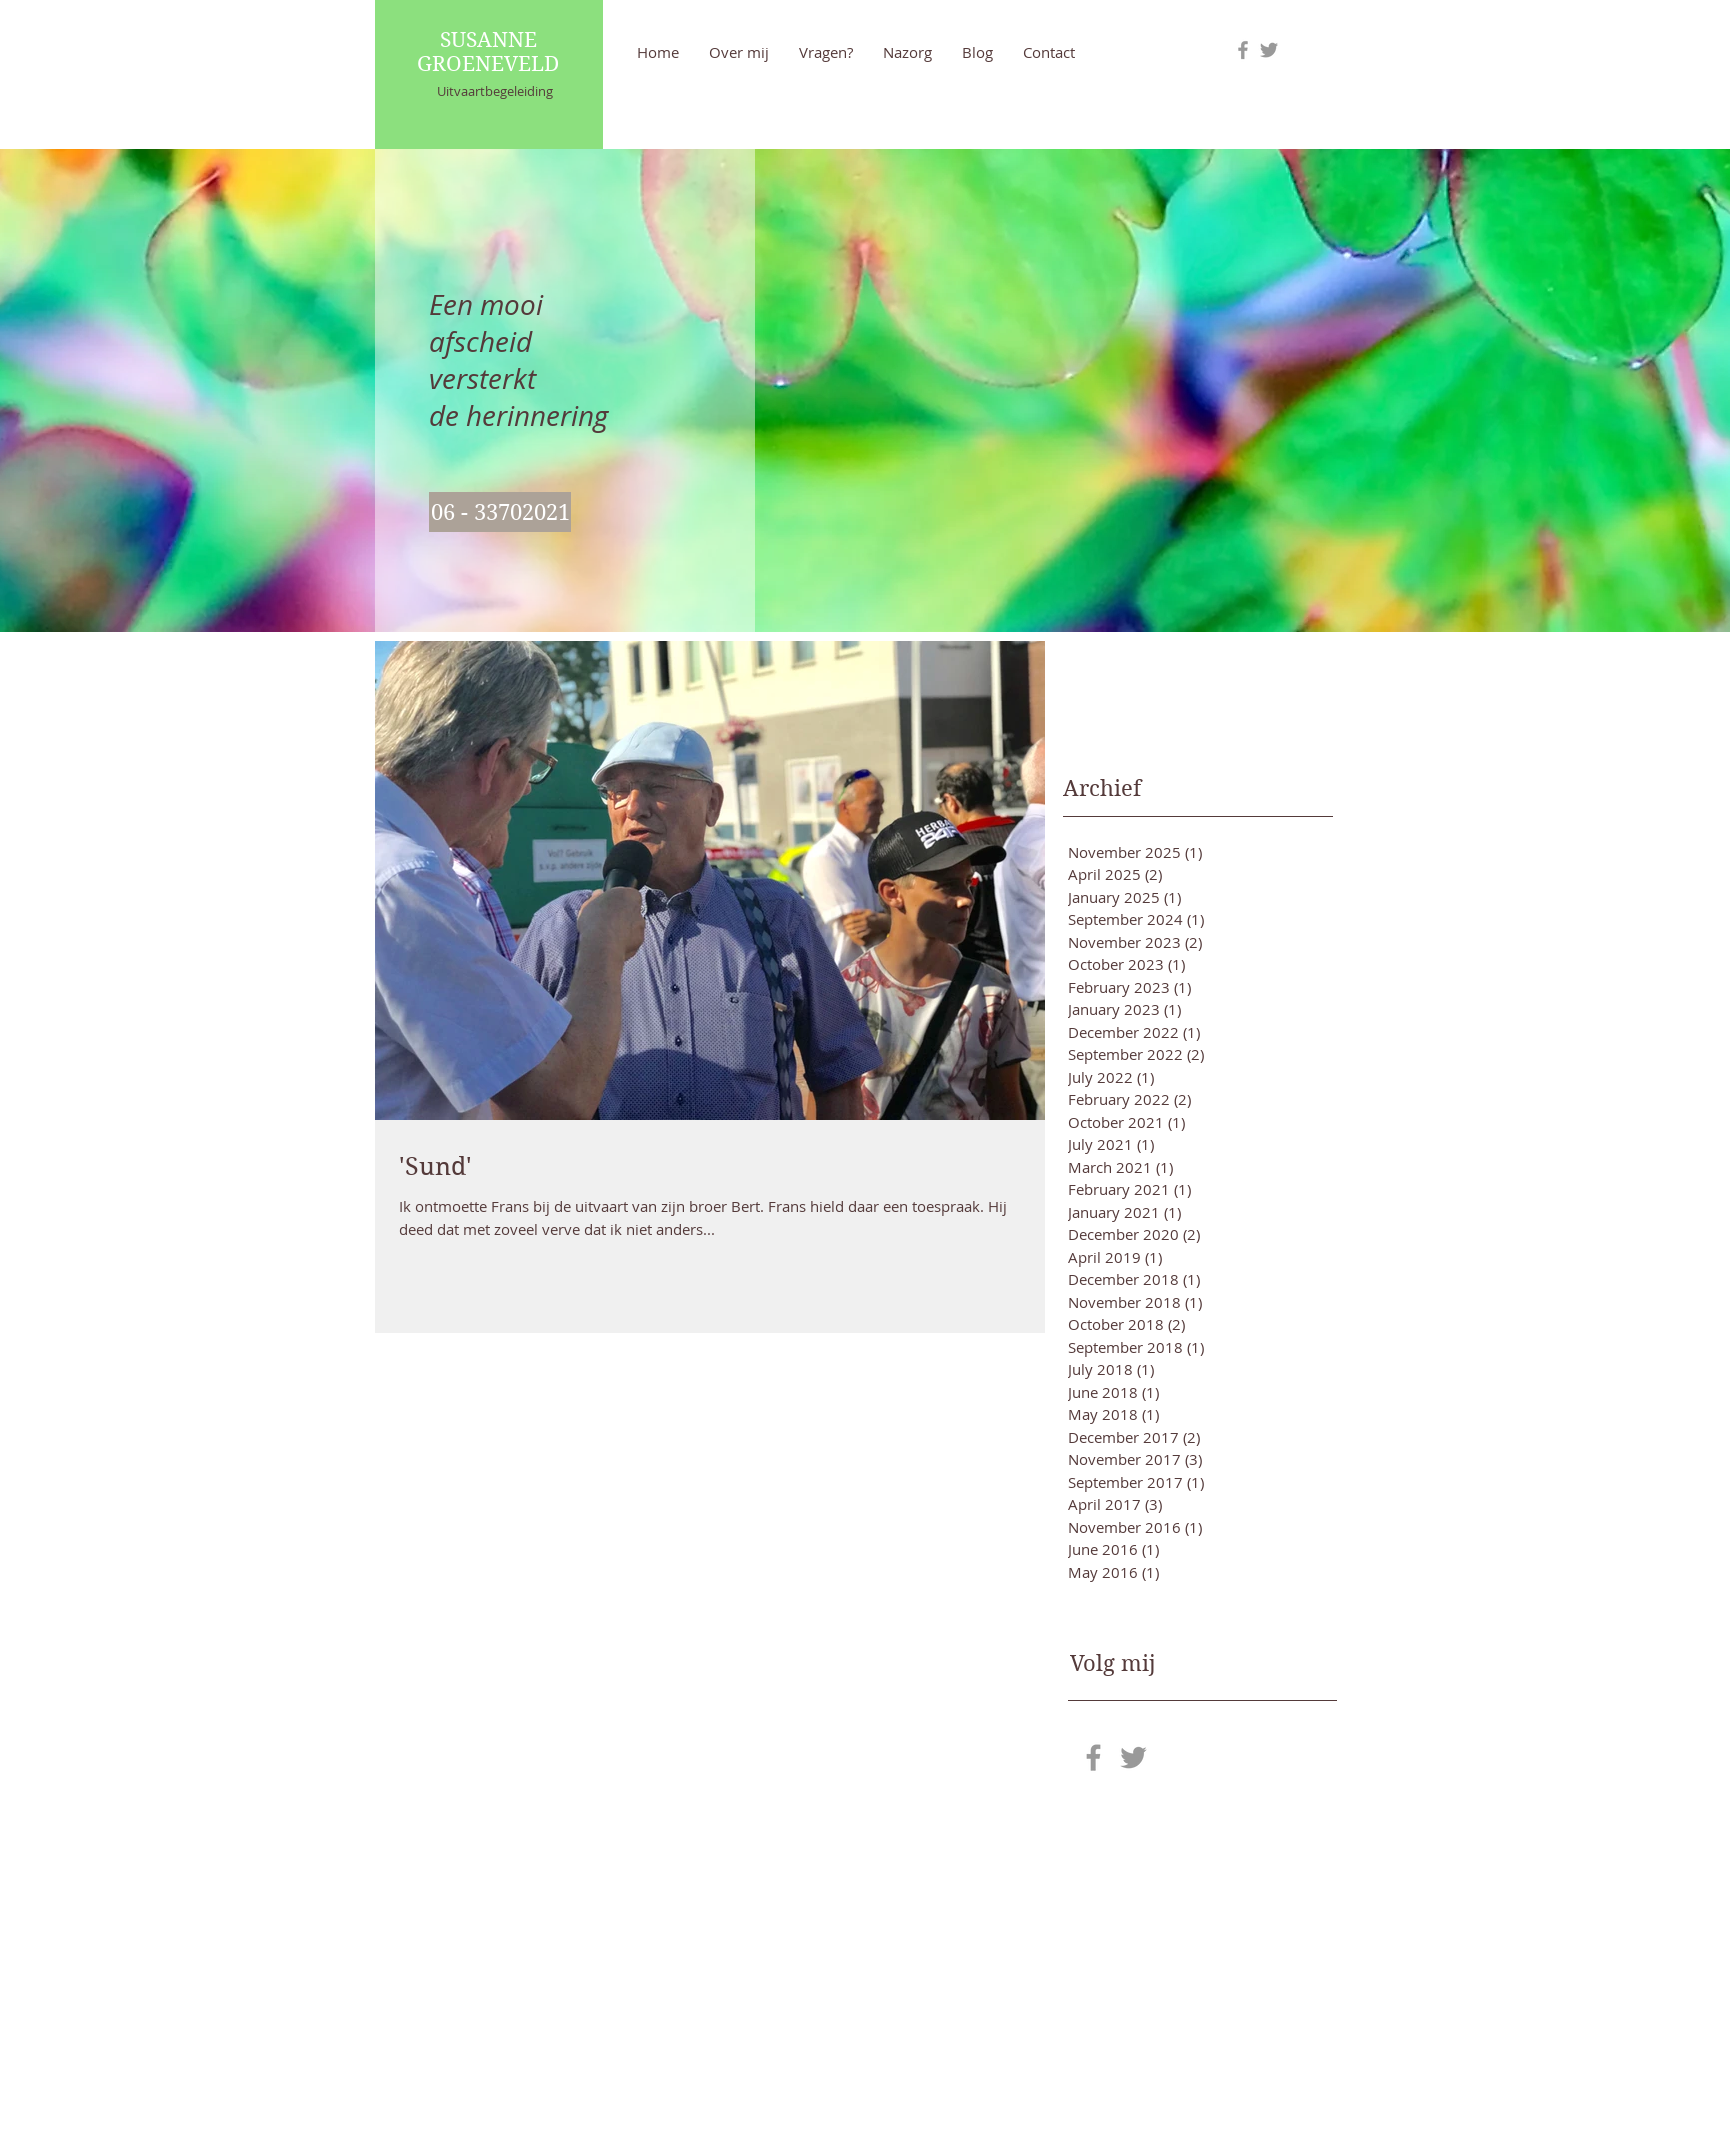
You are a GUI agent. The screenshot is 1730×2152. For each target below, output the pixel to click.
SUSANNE (488, 40)
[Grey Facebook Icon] (1243, 50)
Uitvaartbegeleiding (495, 91)
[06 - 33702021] (500, 512)
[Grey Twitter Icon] (1269, 50)
